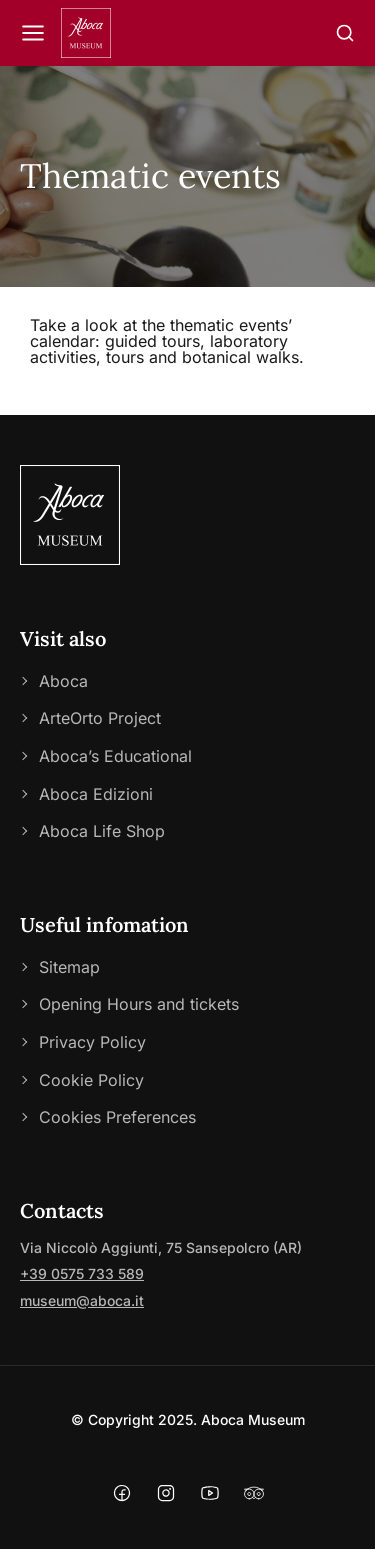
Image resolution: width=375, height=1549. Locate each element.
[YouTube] (210, 1495)
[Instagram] (166, 1495)
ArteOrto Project (100, 718)
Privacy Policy (92, 1042)
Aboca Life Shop (102, 831)
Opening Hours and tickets (139, 1004)
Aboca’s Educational (115, 756)
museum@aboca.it (82, 1300)
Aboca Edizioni (96, 794)
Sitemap (69, 967)
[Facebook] (122, 1495)
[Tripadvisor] (254, 1495)
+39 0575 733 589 (82, 1273)
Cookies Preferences (117, 1117)
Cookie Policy (91, 1080)
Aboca (63, 681)
